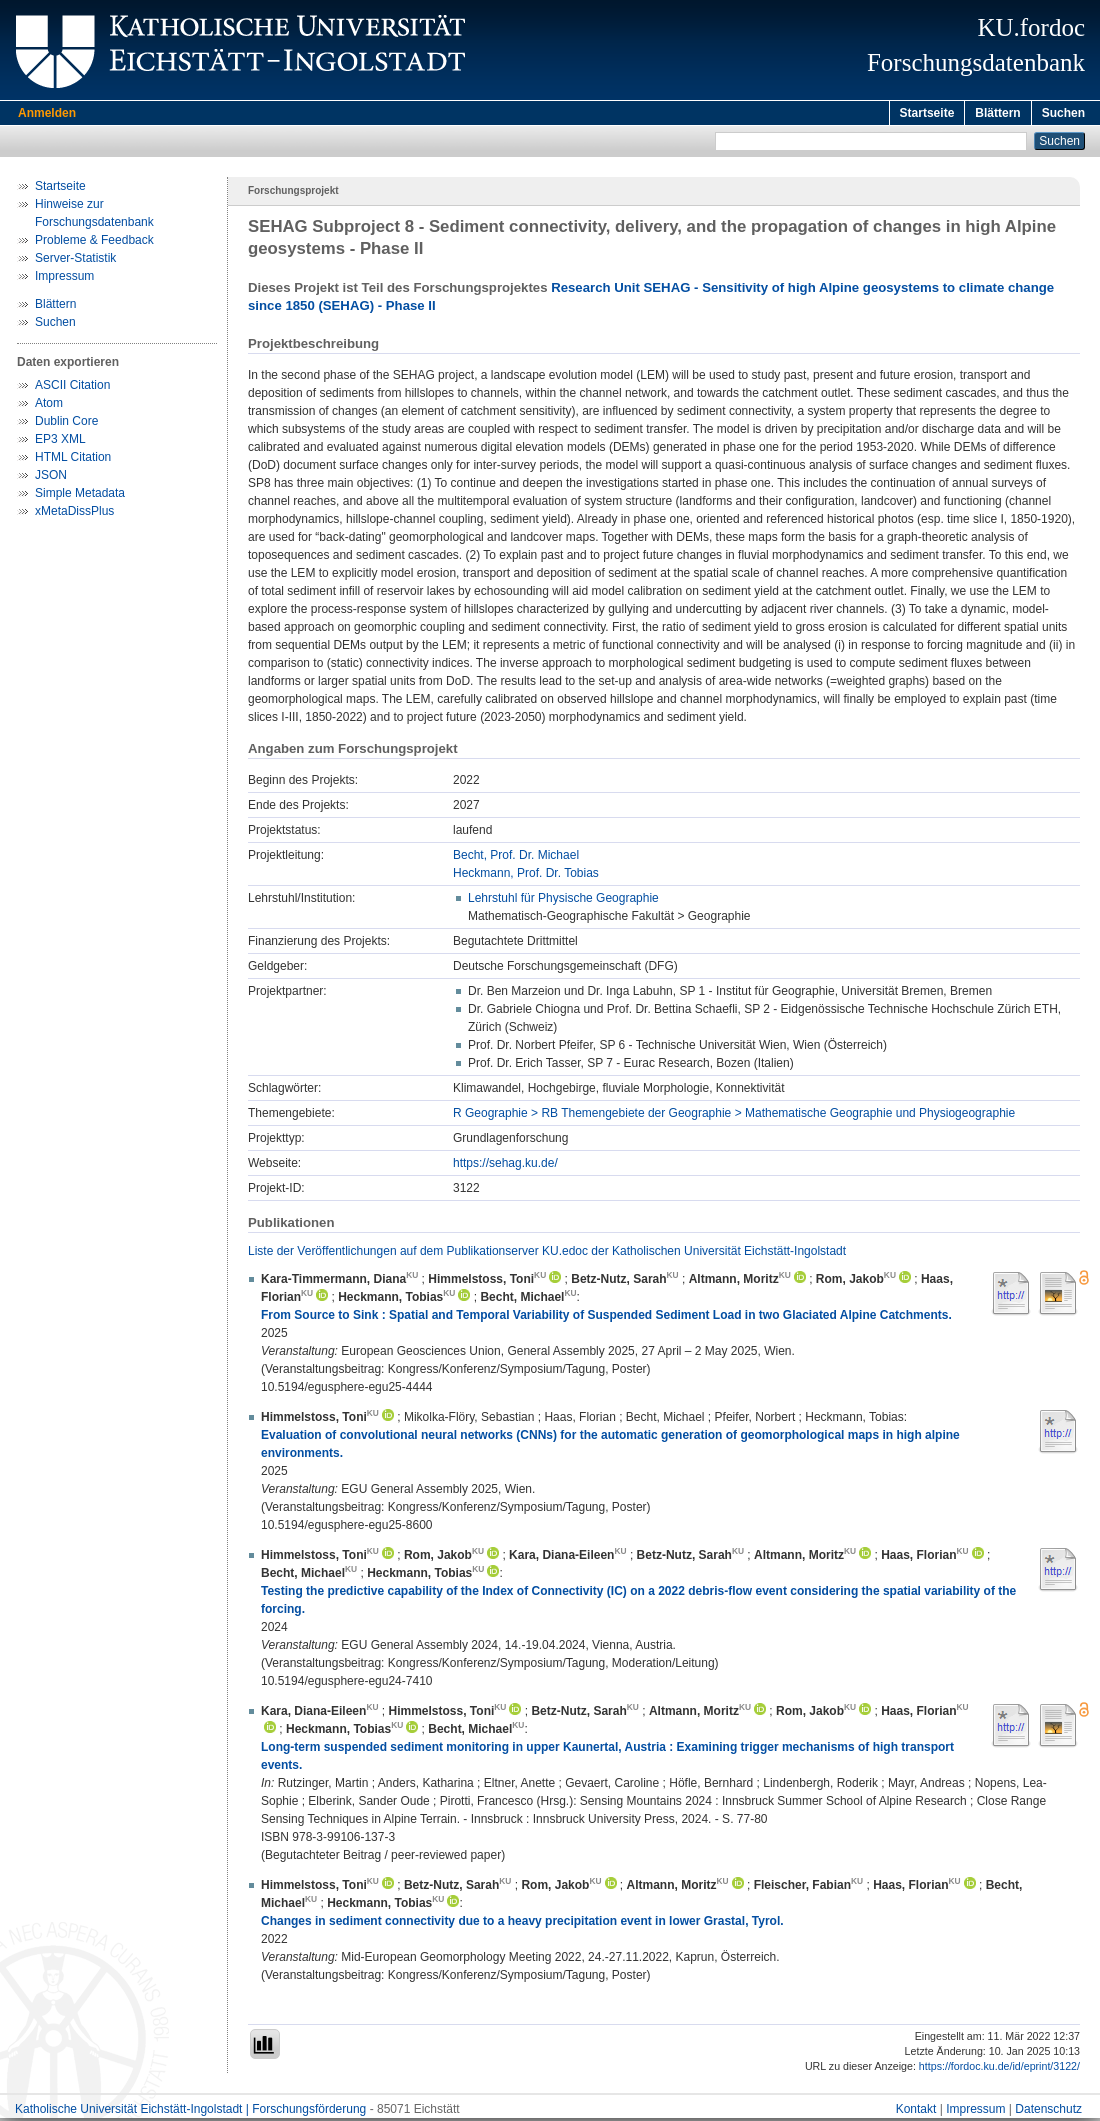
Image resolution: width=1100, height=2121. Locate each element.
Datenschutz (1048, 2112)
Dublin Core (66, 424)
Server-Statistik (75, 261)
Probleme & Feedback (94, 243)
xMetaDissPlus (74, 514)
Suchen (1063, 113)
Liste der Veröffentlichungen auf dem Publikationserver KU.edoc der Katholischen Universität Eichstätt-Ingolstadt (547, 1254)
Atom (49, 406)
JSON (51, 478)
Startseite (927, 113)
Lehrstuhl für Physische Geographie (563, 901)
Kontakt (916, 2112)
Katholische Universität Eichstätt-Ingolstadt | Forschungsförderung (190, 2112)
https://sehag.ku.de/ (505, 1166)
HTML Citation (73, 460)
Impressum (64, 279)
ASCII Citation (72, 388)
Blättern (997, 113)
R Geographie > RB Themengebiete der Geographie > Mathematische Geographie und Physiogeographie (734, 1116)
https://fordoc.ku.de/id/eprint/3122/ (999, 2069)
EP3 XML (60, 442)
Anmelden (47, 113)
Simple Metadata (80, 496)
